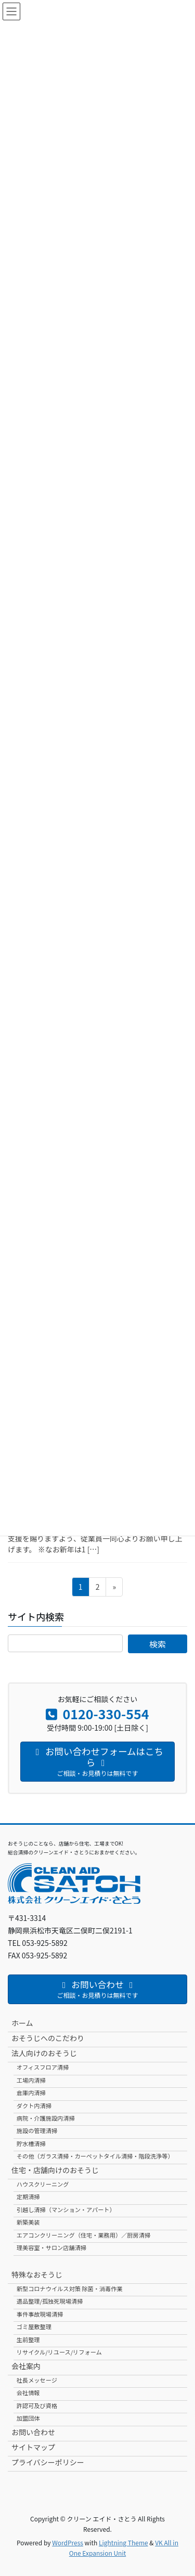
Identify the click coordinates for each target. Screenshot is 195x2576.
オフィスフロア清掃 (43, 2067)
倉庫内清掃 (31, 2092)
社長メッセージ (37, 2380)
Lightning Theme (123, 2542)
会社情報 (28, 2392)
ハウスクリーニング (43, 2184)
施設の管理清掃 (37, 2130)
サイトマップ (33, 2447)
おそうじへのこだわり (47, 2038)
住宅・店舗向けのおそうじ (55, 2170)
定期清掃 (28, 2196)
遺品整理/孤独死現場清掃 (50, 2301)
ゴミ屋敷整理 (34, 2326)
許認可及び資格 (37, 2405)
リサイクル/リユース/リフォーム (59, 2352)
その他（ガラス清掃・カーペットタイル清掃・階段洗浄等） (95, 2156)
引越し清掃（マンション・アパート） (66, 2209)
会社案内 (26, 2366)
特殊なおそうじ (36, 2274)
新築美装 (28, 2222)
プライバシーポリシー (47, 2462)
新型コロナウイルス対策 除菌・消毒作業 (70, 2288)
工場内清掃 (31, 2080)
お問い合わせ (33, 2432)
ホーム (22, 2023)
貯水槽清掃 (31, 2143)
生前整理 (28, 2339)
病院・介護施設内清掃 (46, 2118)
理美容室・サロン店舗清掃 (51, 2247)
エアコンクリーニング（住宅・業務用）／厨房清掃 (83, 2235)
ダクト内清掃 (34, 2105)
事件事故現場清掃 (40, 2314)
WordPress (67, 2542)
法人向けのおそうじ (44, 2053)
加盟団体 (28, 2418)
